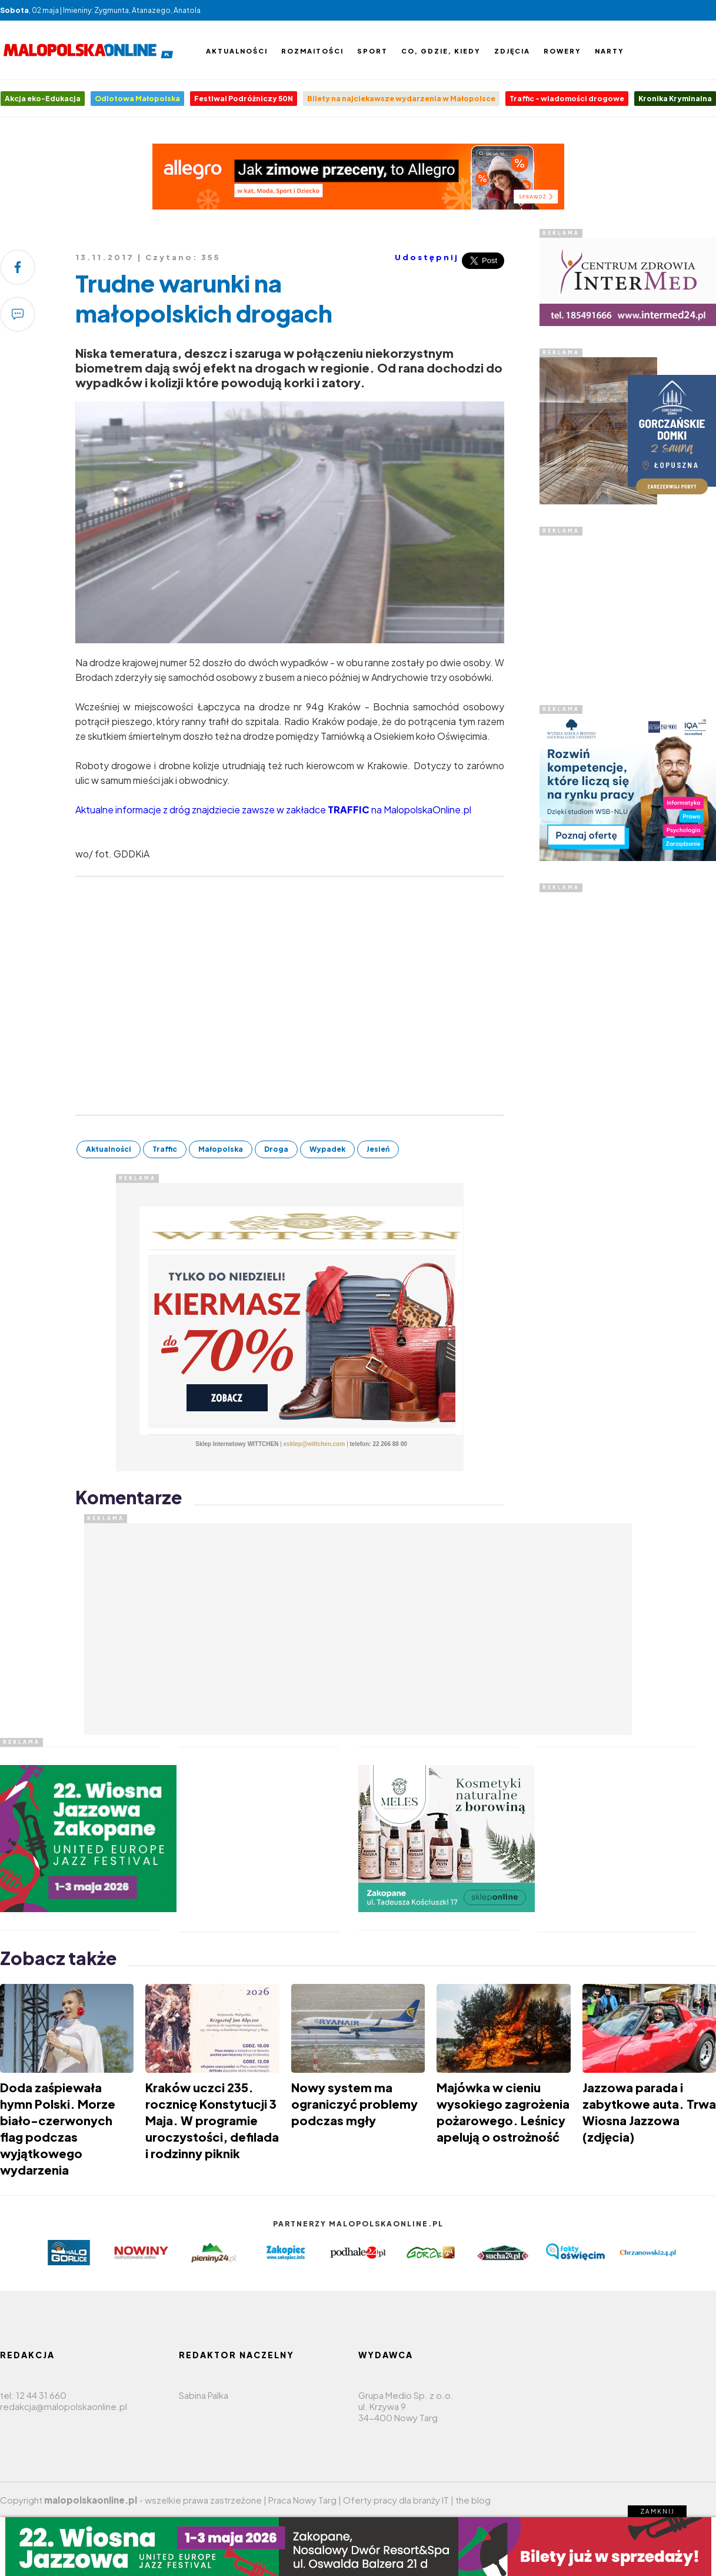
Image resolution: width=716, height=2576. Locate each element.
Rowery (562, 51)
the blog (473, 2499)
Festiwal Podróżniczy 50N (243, 98)
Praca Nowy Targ (302, 2499)
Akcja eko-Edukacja (43, 98)
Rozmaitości (312, 51)
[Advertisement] (628, 609)
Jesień (378, 1149)
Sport (372, 51)
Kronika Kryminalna (675, 98)
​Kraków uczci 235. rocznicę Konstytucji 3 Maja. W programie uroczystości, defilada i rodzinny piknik (212, 2120)
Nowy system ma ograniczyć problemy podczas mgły (354, 2104)
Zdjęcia (512, 51)
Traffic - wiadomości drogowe (566, 98)
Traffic (164, 1149)
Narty (609, 51)
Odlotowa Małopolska (137, 98)
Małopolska (220, 1149)
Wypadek (327, 1149)
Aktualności (237, 51)
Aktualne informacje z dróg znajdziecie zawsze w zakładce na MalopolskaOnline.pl (273, 809)
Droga (276, 1149)
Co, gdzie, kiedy (441, 51)
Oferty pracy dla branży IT (396, 2499)
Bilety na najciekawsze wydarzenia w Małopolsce (401, 98)
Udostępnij (427, 257)
